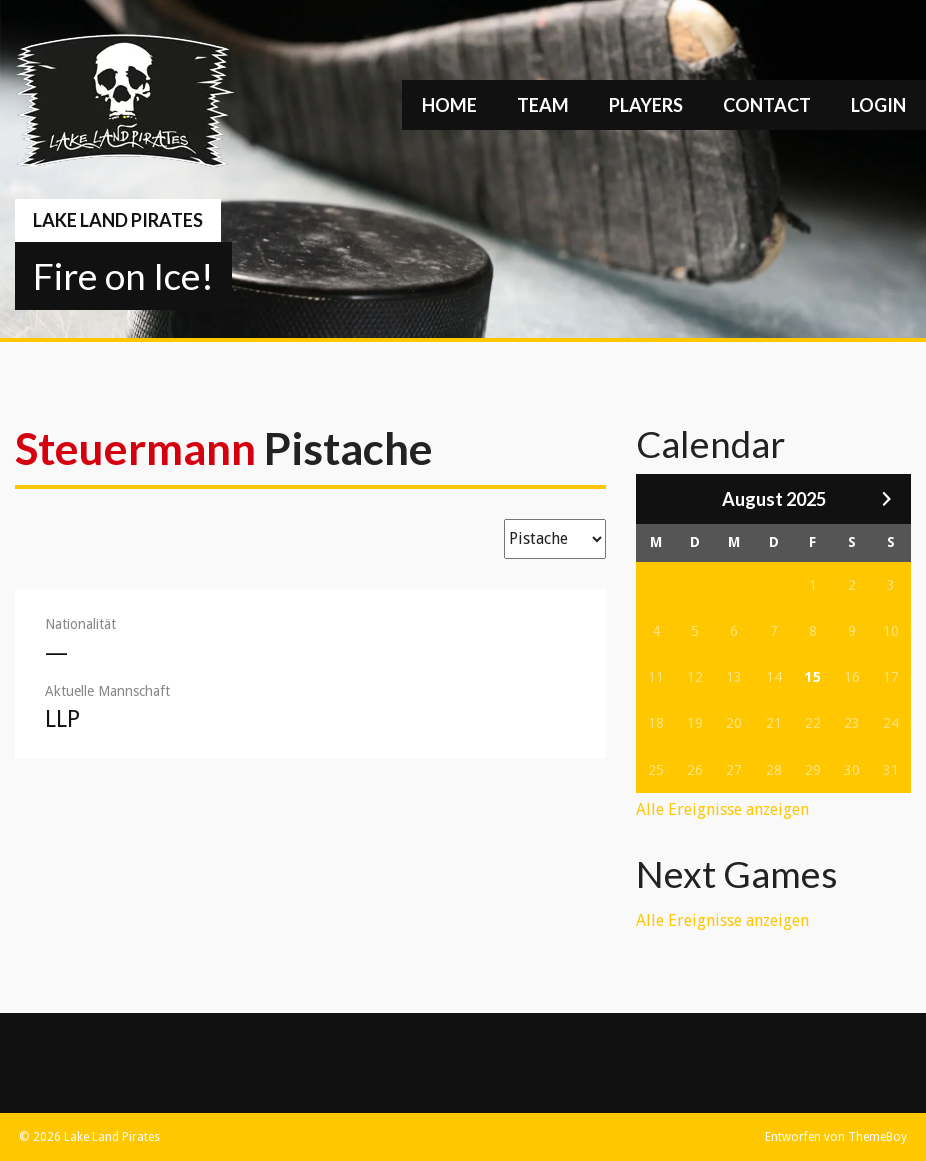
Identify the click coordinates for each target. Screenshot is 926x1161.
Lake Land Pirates (118, 220)
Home (449, 105)
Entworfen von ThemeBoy (836, 1137)
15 (813, 677)
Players (646, 105)
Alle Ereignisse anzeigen (722, 809)
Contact (767, 105)
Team (543, 105)
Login (878, 105)
